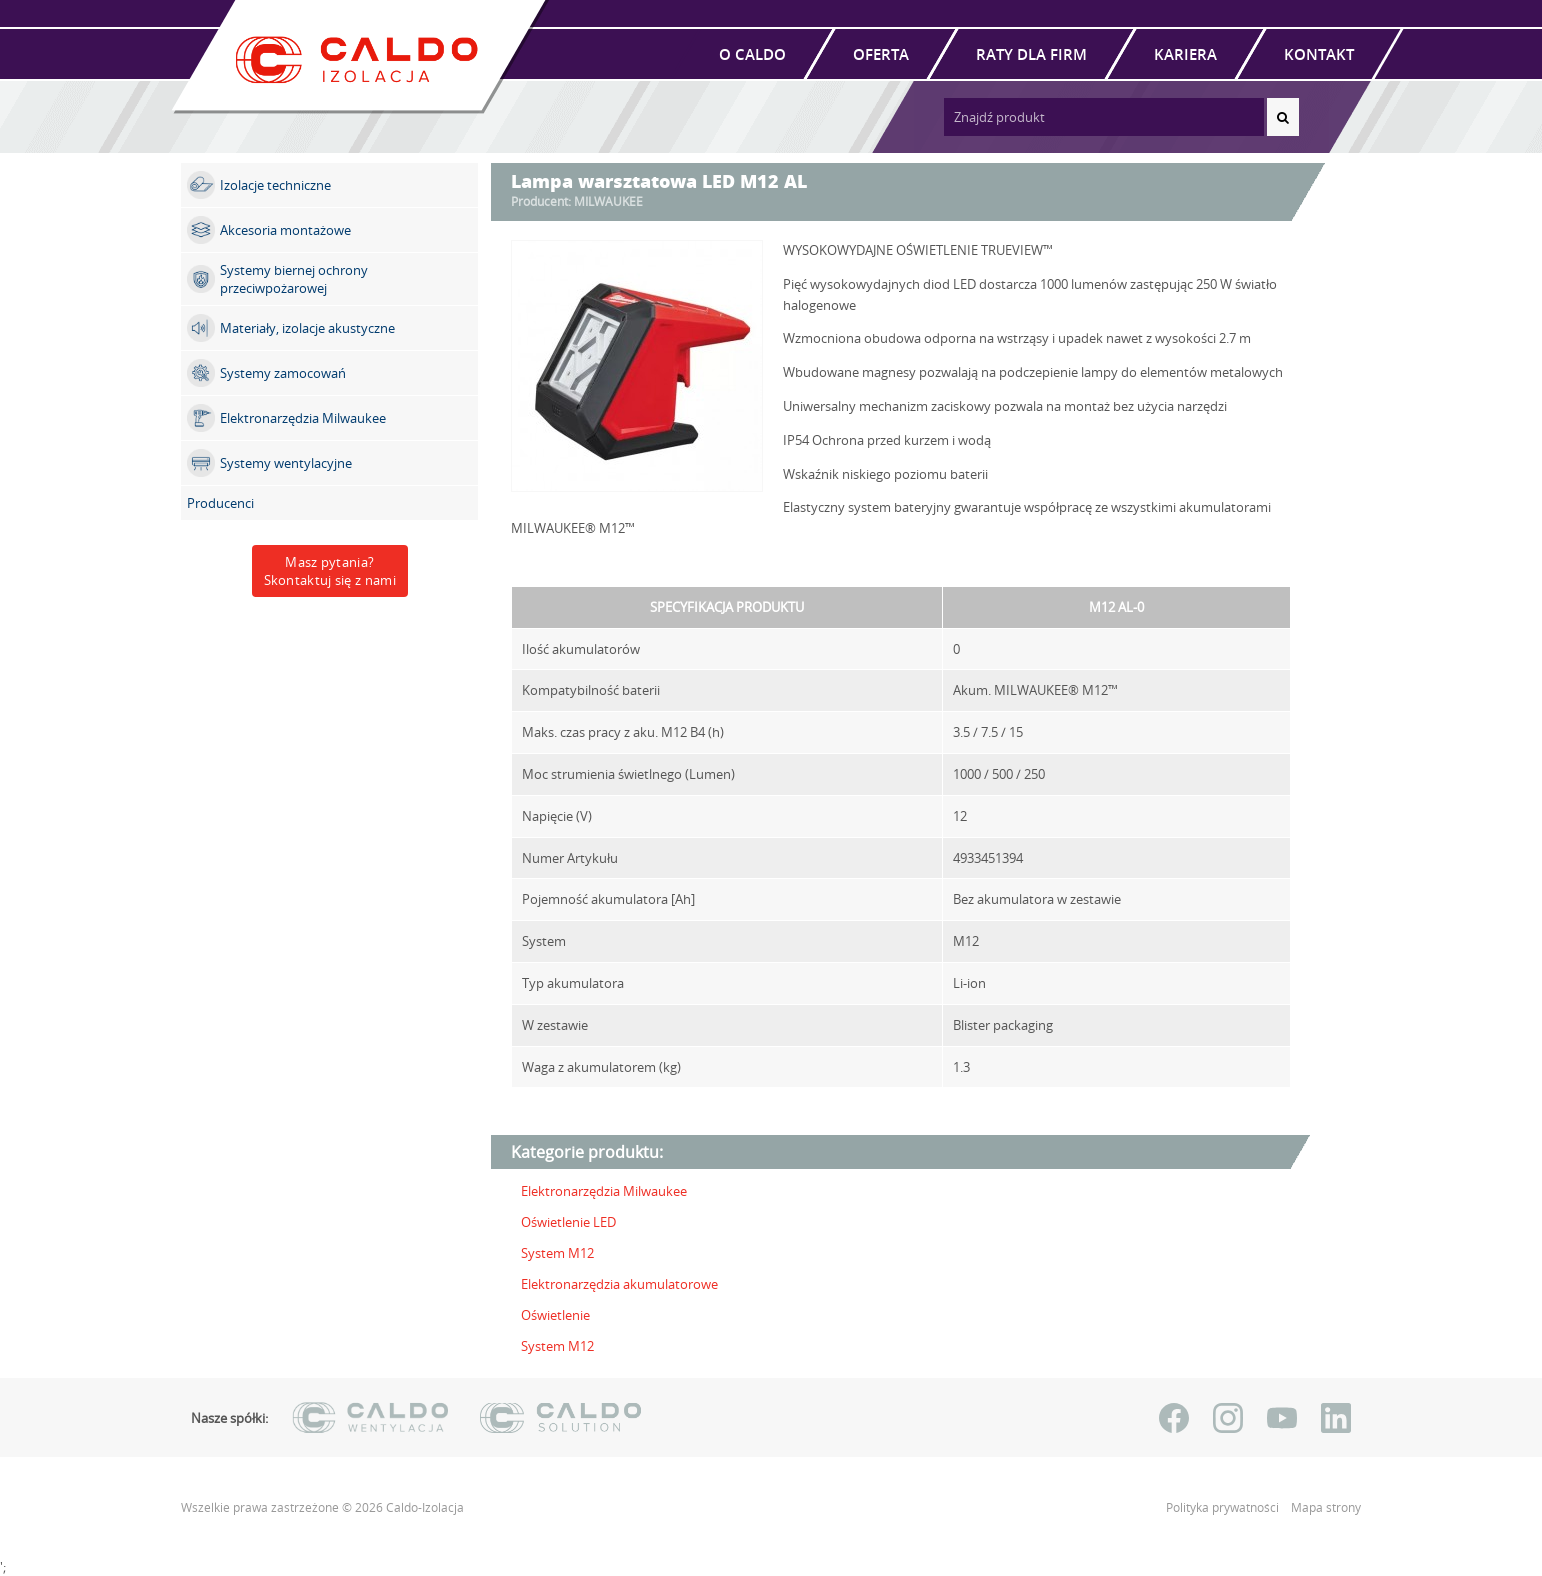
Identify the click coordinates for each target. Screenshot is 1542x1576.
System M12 (557, 1253)
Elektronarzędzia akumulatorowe (619, 1284)
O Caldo (752, 54)
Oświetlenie (555, 1315)
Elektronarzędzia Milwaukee (604, 1191)
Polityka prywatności (1224, 1507)
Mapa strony (1326, 1507)
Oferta (881, 54)
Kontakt (1319, 54)
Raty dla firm (1031, 54)
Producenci (220, 503)
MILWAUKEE (608, 201)
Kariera (1185, 54)
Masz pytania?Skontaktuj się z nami (330, 571)
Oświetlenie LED (568, 1222)
